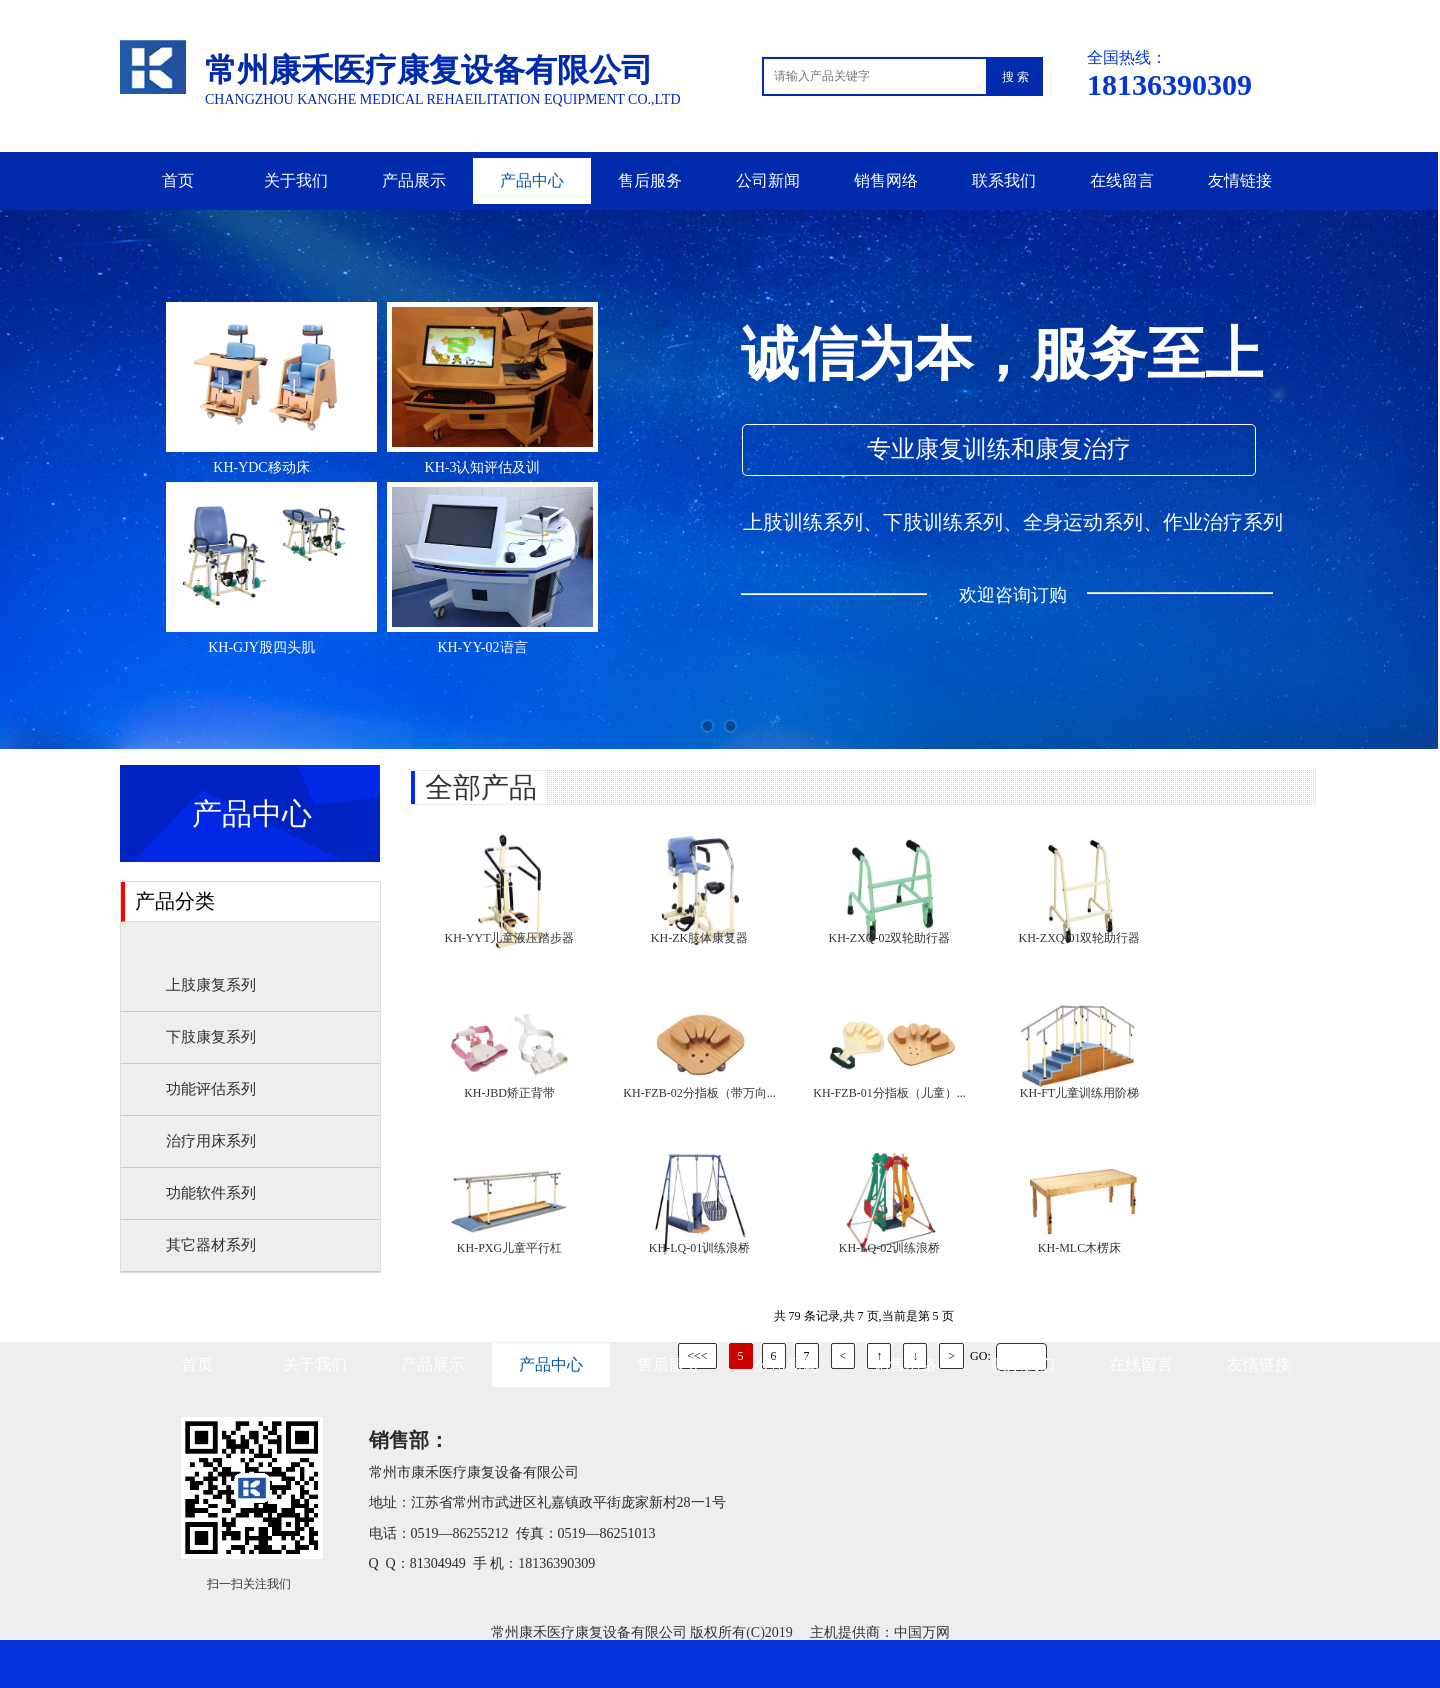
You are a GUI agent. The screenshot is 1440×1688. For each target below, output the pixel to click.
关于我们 (296, 181)
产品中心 (532, 181)
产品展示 (414, 181)
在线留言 (1122, 181)
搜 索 (1015, 77)
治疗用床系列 (211, 1141)
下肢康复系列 (211, 1037)
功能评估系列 (211, 1089)
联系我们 (1004, 181)
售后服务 (650, 181)
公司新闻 (768, 181)
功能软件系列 (211, 1193)
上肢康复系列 (211, 985)
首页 (178, 181)
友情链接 (1240, 181)
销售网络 (886, 181)
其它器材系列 (211, 1245)
